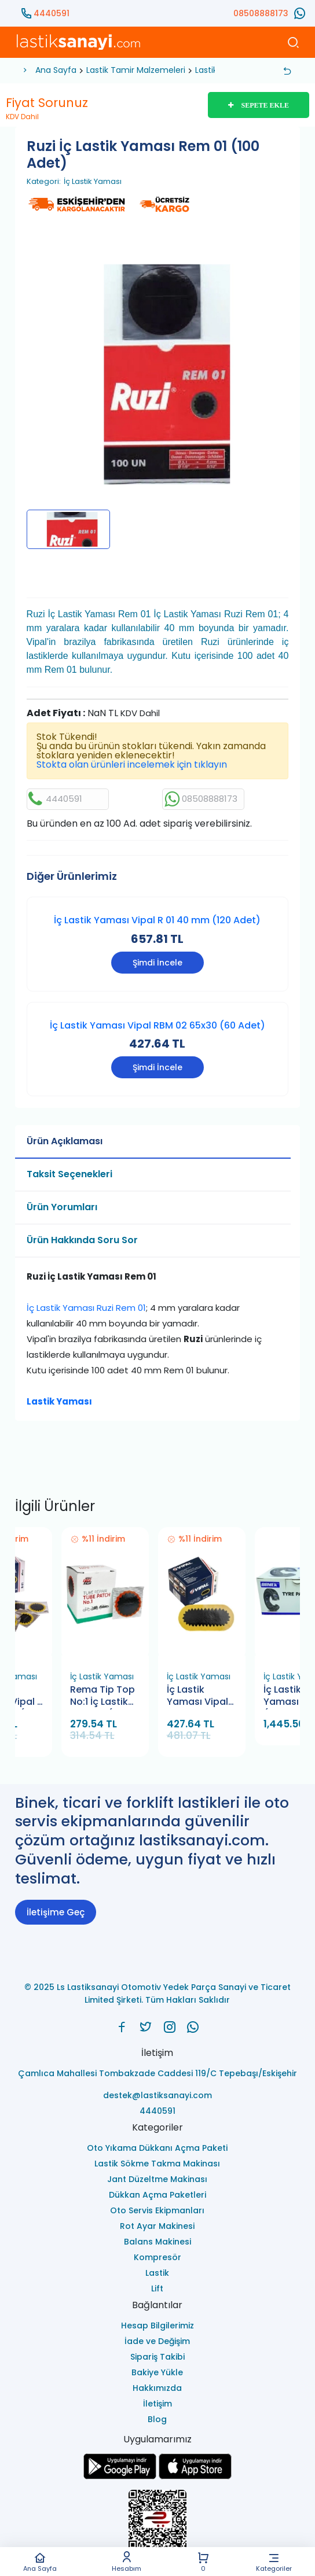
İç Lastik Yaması (93, 181)
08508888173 (260, 13)
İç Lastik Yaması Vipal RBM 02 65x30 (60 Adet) (157, 1025)
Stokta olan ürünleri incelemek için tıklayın (131, 764)
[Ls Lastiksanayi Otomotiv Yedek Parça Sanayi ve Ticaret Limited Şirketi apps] (195, 2476)
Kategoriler (274, 2562)
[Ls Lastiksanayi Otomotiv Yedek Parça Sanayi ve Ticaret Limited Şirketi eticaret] (158, 2525)
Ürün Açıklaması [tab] (64, 1141)
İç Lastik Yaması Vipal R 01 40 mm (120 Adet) (157, 920)
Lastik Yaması (59, 1401)
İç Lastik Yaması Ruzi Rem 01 (86, 1308)
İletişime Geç (56, 1912)
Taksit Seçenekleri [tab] (69, 1174)
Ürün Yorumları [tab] (62, 1207)
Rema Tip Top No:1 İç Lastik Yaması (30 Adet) (102, 1696)
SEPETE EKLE (258, 105)
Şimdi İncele (157, 962)
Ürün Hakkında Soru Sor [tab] (82, 1240)
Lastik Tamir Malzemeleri (135, 70)
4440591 (51, 13)
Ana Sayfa (40, 2562)
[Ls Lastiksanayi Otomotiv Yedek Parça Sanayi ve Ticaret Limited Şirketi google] (119, 2476)
